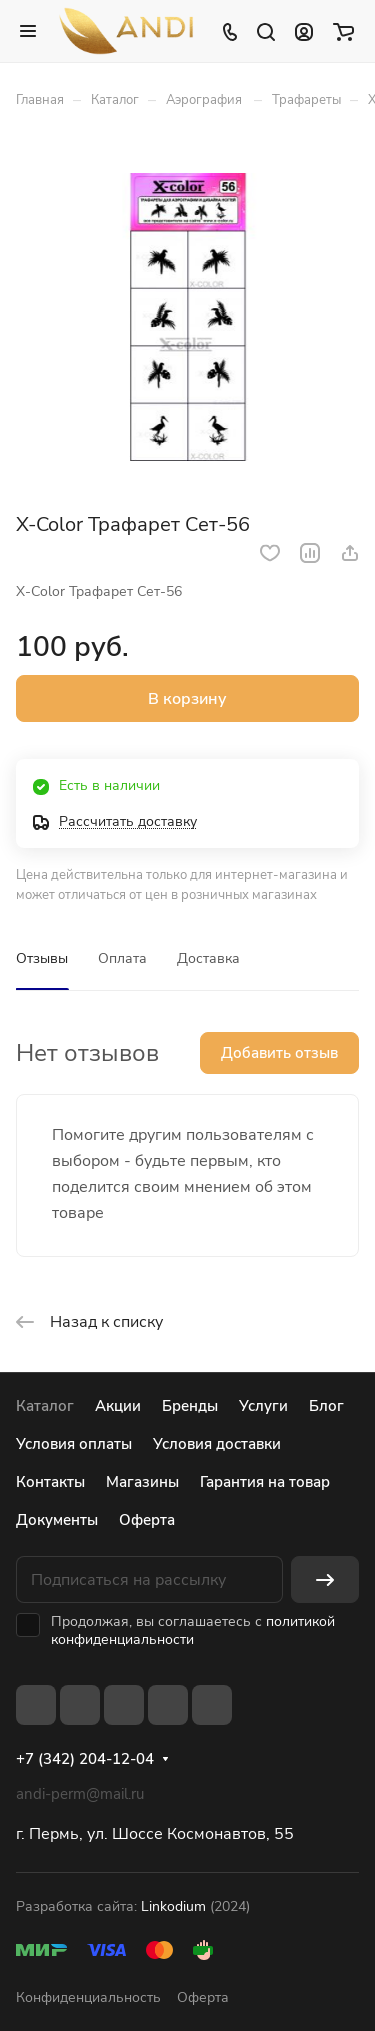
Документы (57, 1520)
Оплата (122, 958)
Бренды (190, 1406)
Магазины (142, 1482)
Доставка (208, 958)
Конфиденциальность (88, 1997)
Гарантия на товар (265, 1482)
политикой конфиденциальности (193, 1630)
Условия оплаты (74, 1444)
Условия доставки (217, 1444)
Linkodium (173, 1906)
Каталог (45, 1406)
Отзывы (42, 958)
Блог (326, 1406)
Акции (118, 1406)
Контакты (50, 1482)
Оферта (147, 1520)
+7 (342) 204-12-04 (85, 1759)
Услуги (263, 1406)
